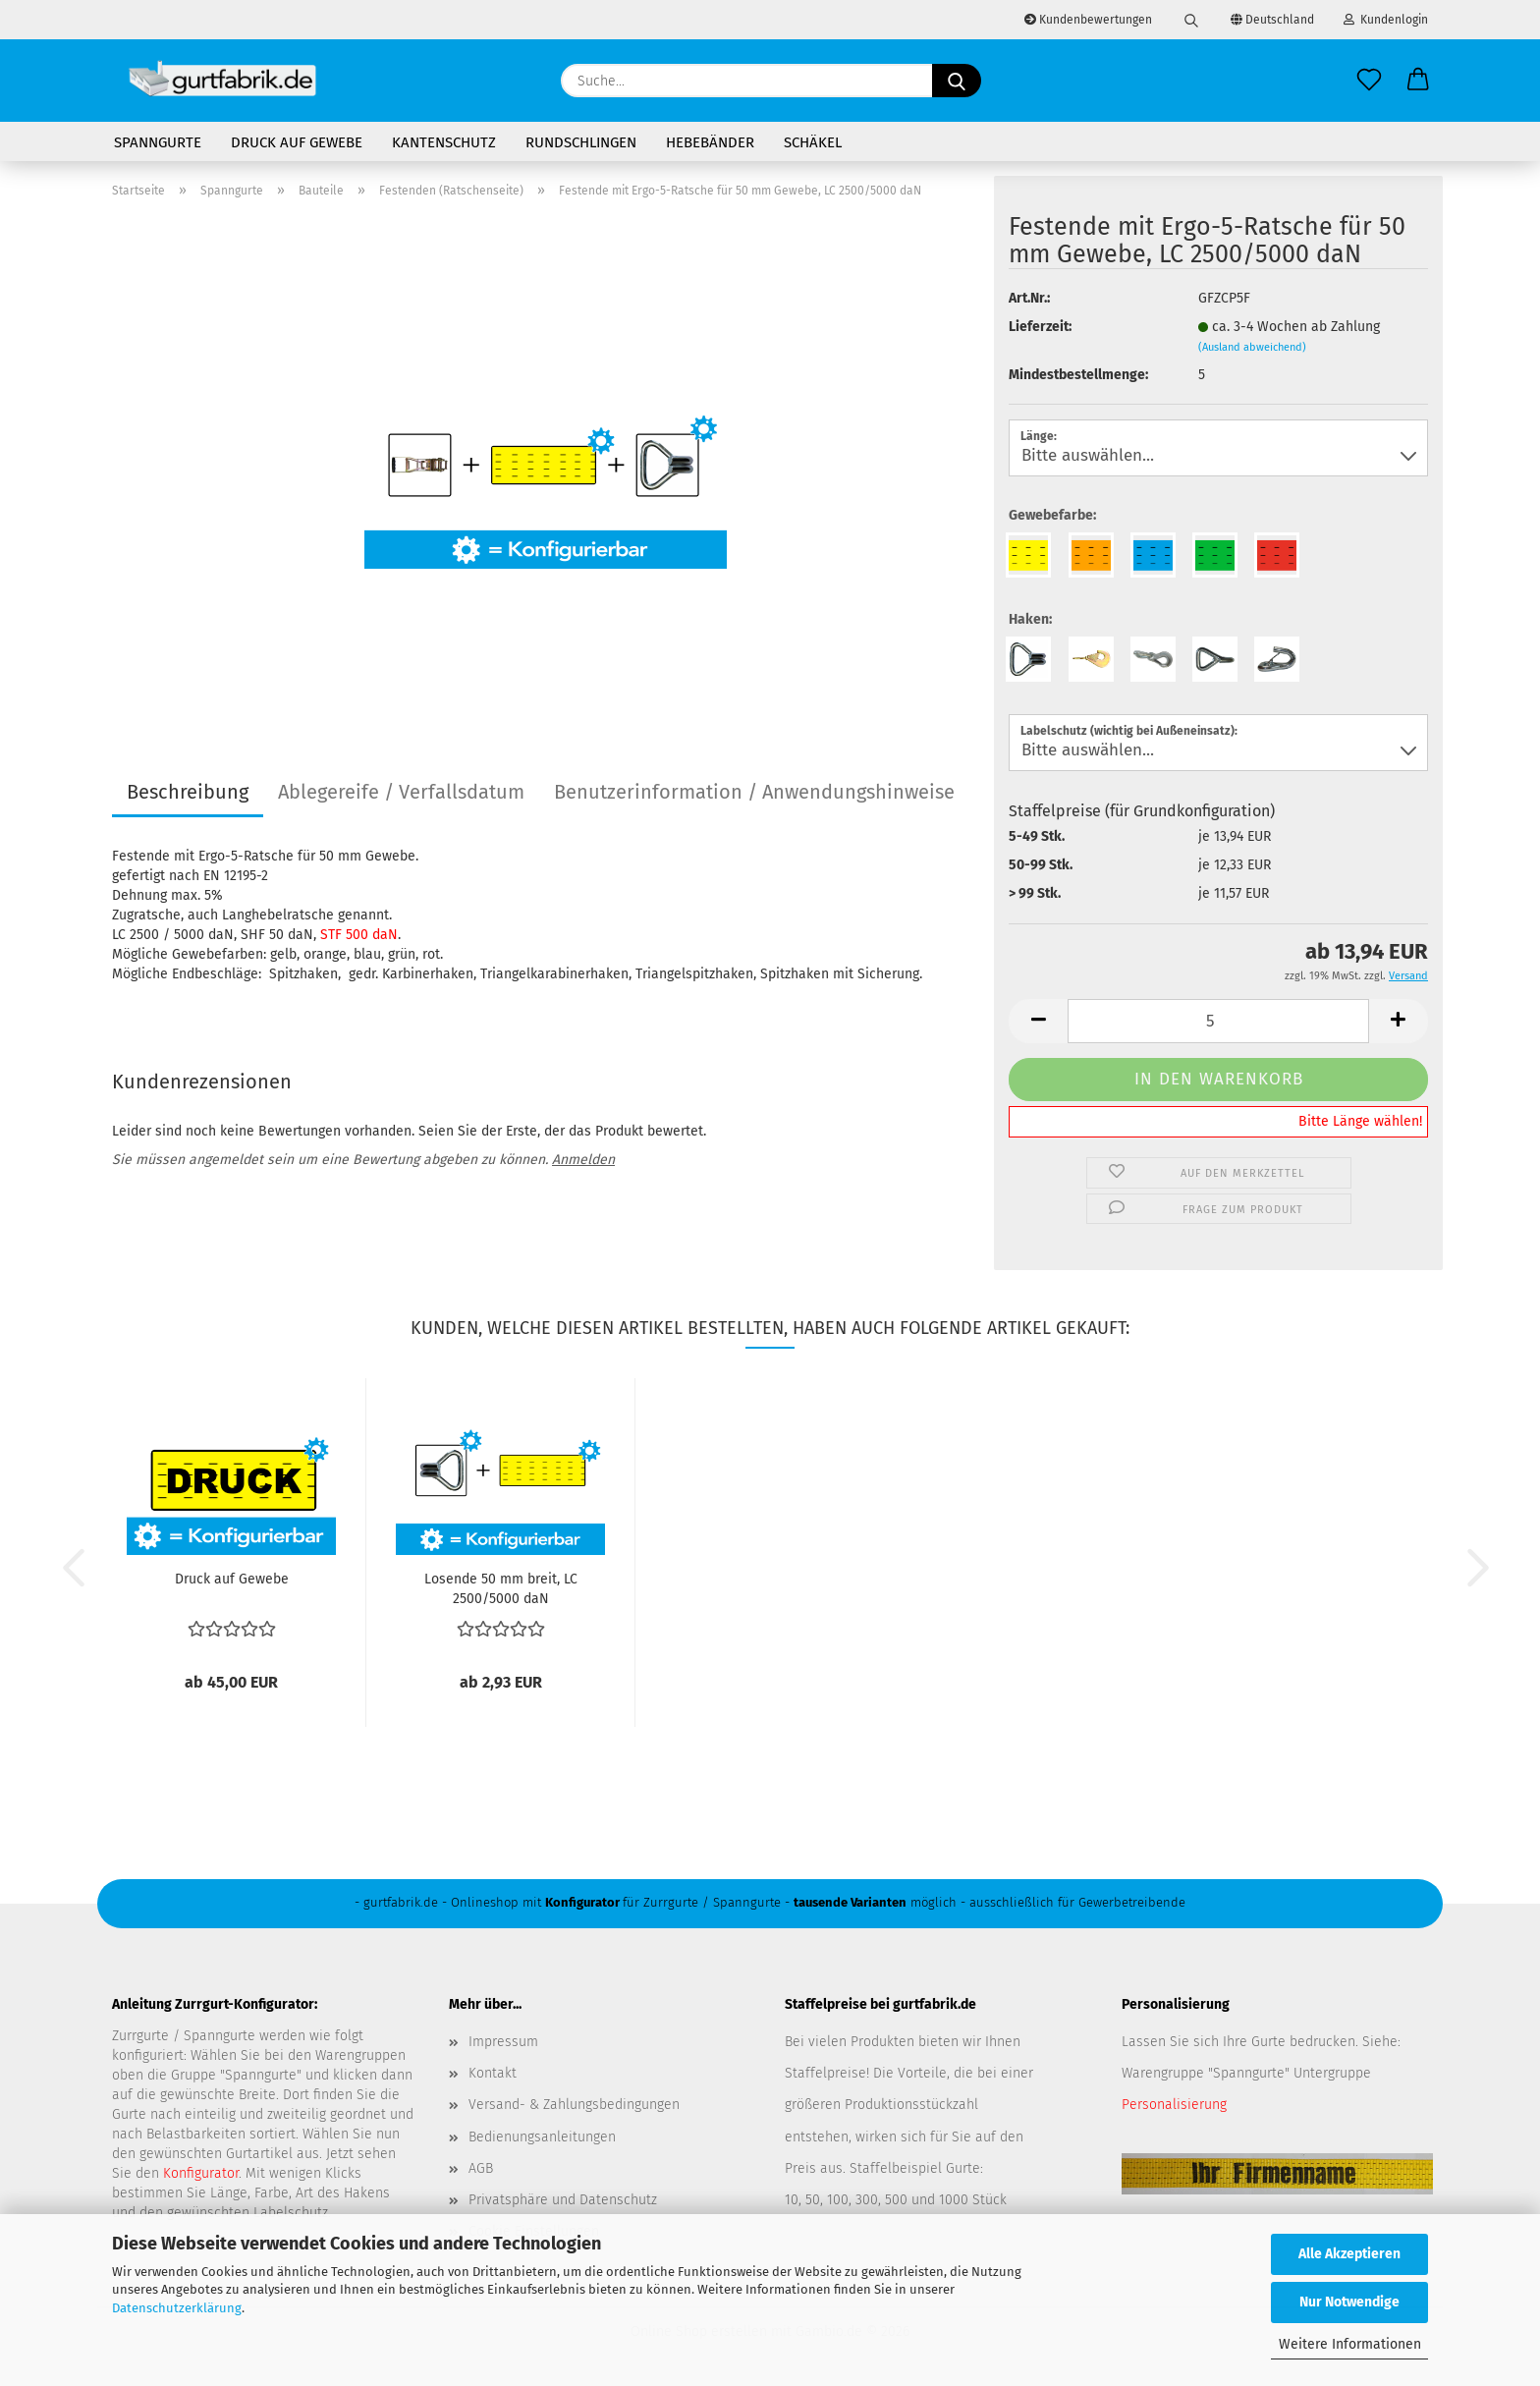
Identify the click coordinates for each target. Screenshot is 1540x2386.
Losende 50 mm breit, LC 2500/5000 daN (501, 1587)
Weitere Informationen (1350, 2344)
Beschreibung (187, 792)
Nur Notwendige (1349, 2302)
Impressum (503, 2041)
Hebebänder (710, 142)
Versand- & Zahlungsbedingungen (574, 2104)
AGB (480, 2168)
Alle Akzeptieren (1349, 2254)
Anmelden (583, 1159)
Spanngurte (157, 142)
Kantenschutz (444, 142)
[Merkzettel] (1369, 80)
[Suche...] (956, 80)
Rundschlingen (580, 142)
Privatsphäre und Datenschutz (562, 2200)
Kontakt (492, 2073)
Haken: (1030, 619)
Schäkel (813, 142)
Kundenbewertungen (1088, 20)
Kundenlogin (1386, 20)
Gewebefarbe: (1052, 515)
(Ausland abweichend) (1252, 347)
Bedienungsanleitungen (542, 2137)
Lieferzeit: (1040, 326)
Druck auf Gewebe (296, 142)
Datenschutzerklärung (177, 2308)
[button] (1418, 80)
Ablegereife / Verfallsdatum (401, 792)
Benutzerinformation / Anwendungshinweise (754, 792)
